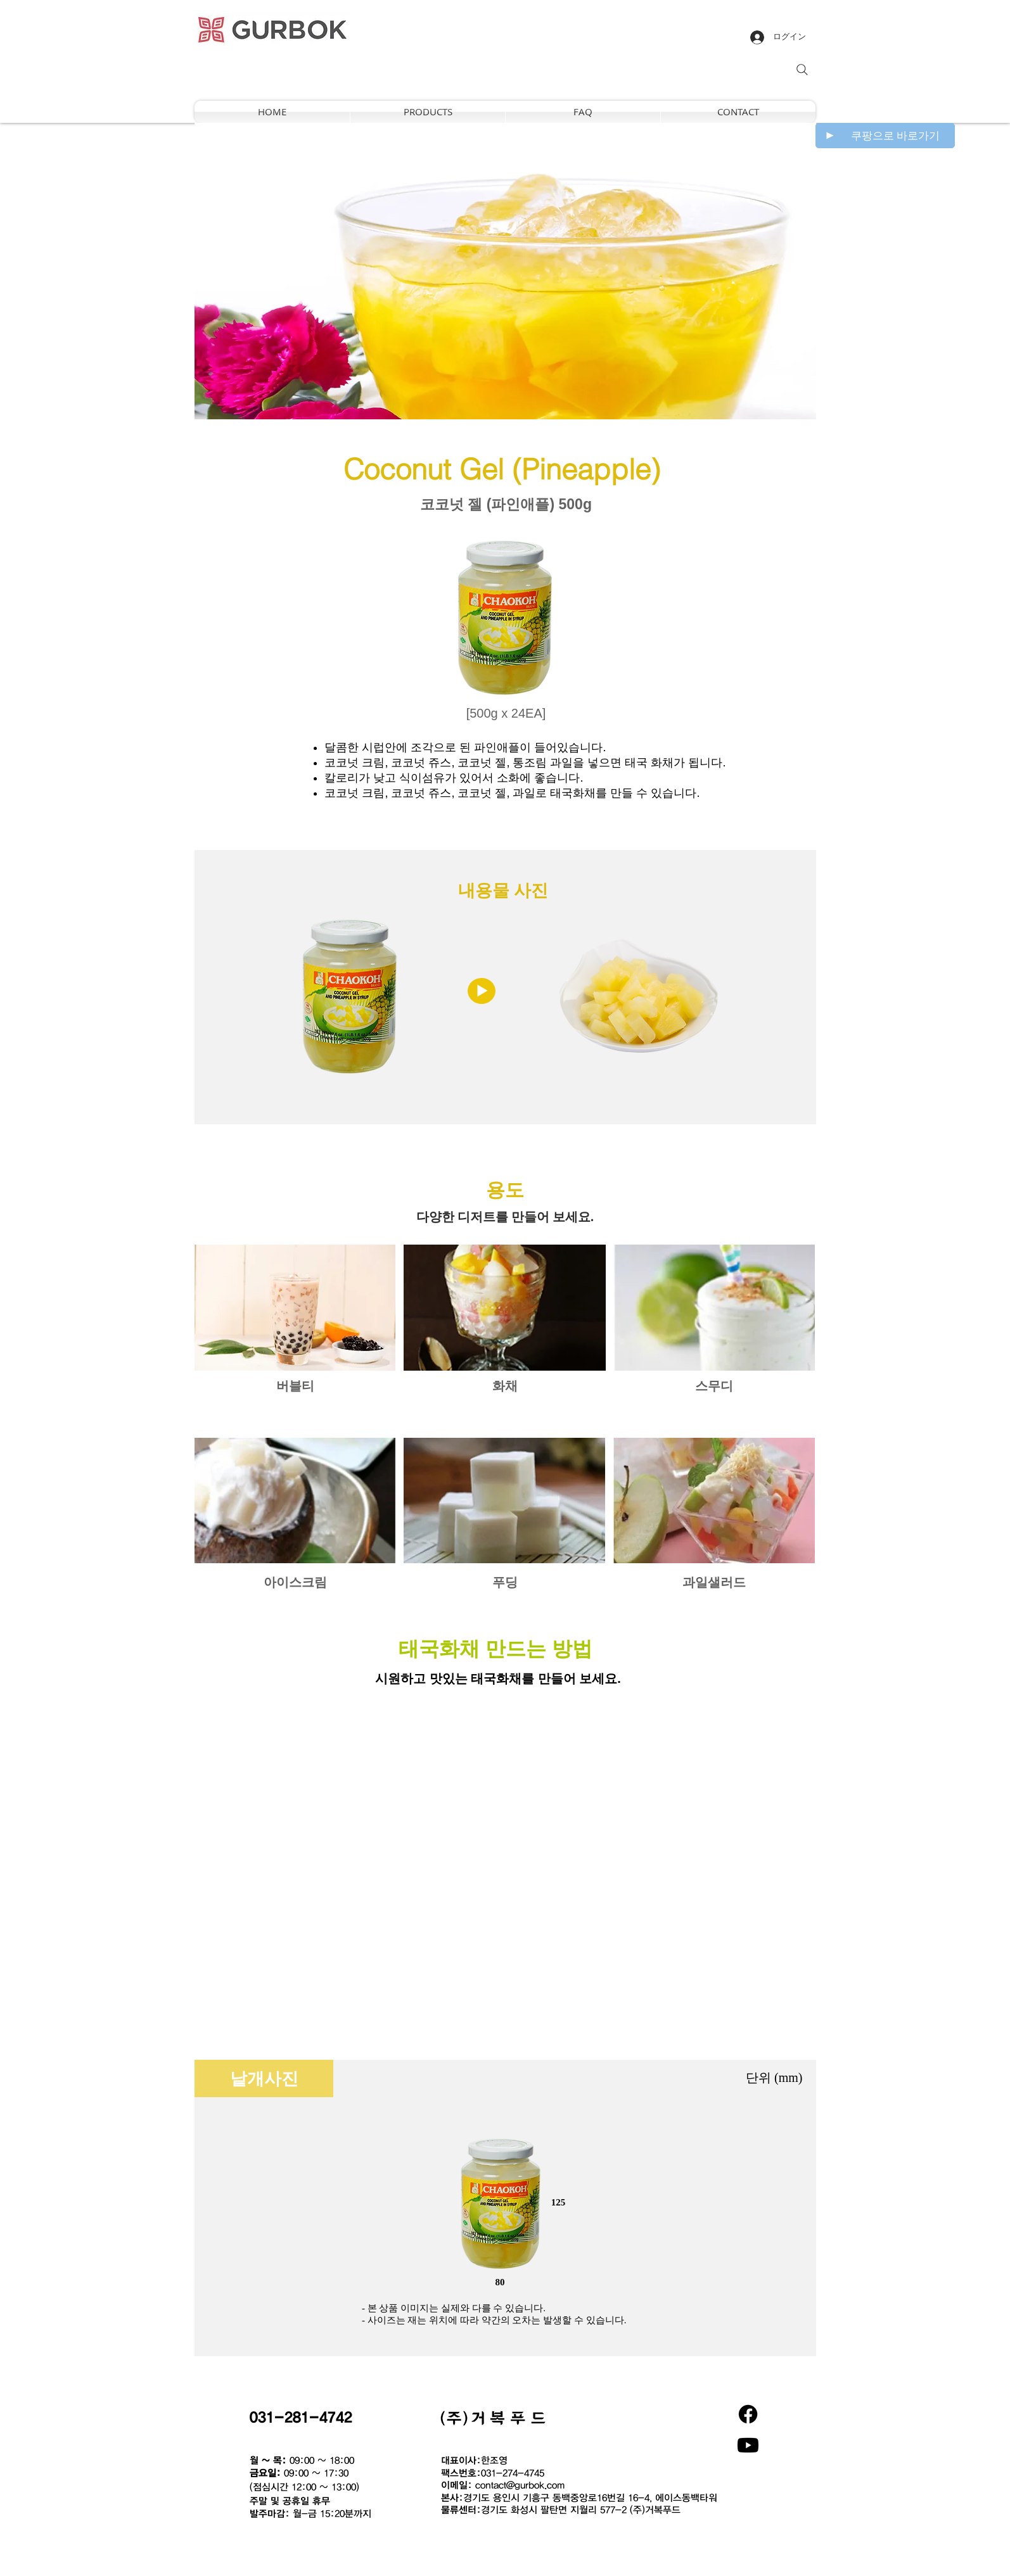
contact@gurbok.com (520, 2485)
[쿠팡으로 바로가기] (885, 135)
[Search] (802, 69)
